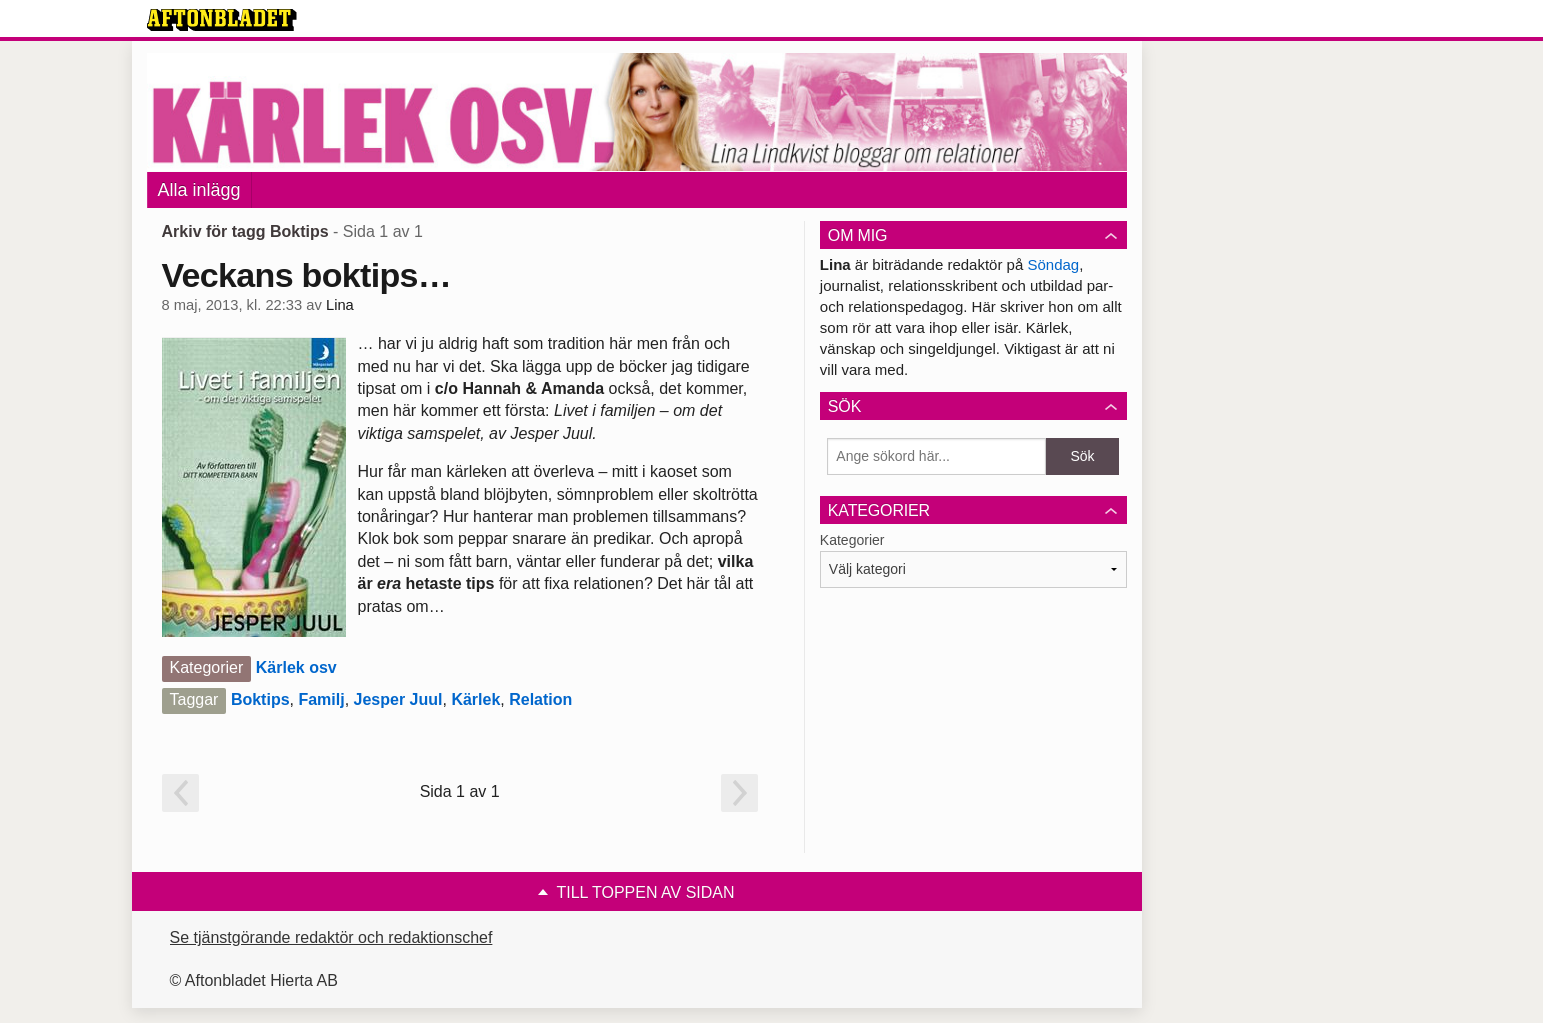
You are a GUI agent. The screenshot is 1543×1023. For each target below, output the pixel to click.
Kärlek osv (296, 667)
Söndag (1053, 264)
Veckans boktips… (307, 275)
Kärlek (475, 699)
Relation (540, 699)
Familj (321, 699)
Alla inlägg (199, 190)
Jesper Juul (398, 699)
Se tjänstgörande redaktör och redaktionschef (331, 937)
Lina (340, 305)
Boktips (260, 699)
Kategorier (852, 540)
